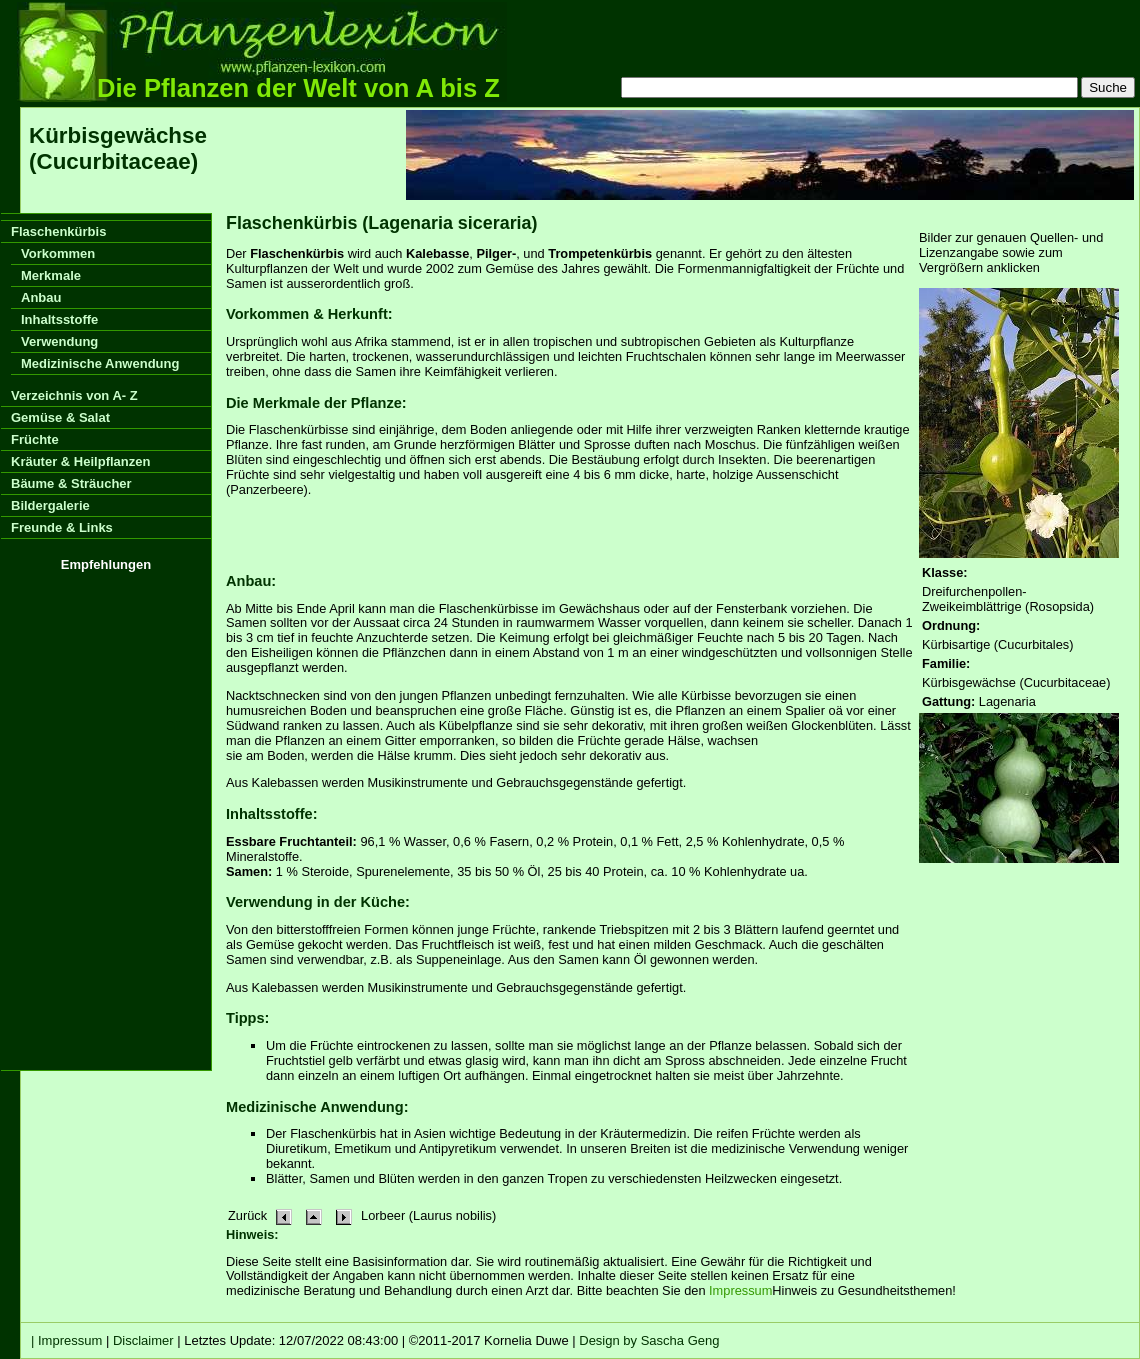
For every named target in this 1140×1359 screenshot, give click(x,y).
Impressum (740, 1290)
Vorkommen (58, 253)
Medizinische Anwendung (100, 363)
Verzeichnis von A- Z (74, 395)
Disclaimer (143, 1340)
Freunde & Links (62, 527)
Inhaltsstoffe (59, 319)
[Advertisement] (770, 155)
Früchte (35, 439)
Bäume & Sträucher (71, 483)
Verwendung (59, 341)
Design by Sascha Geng (649, 1340)
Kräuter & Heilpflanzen (80, 461)
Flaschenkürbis (58, 231)
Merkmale (51, 275)
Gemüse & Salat (60, 417)
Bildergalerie (50, 505)
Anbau (41, 297)
